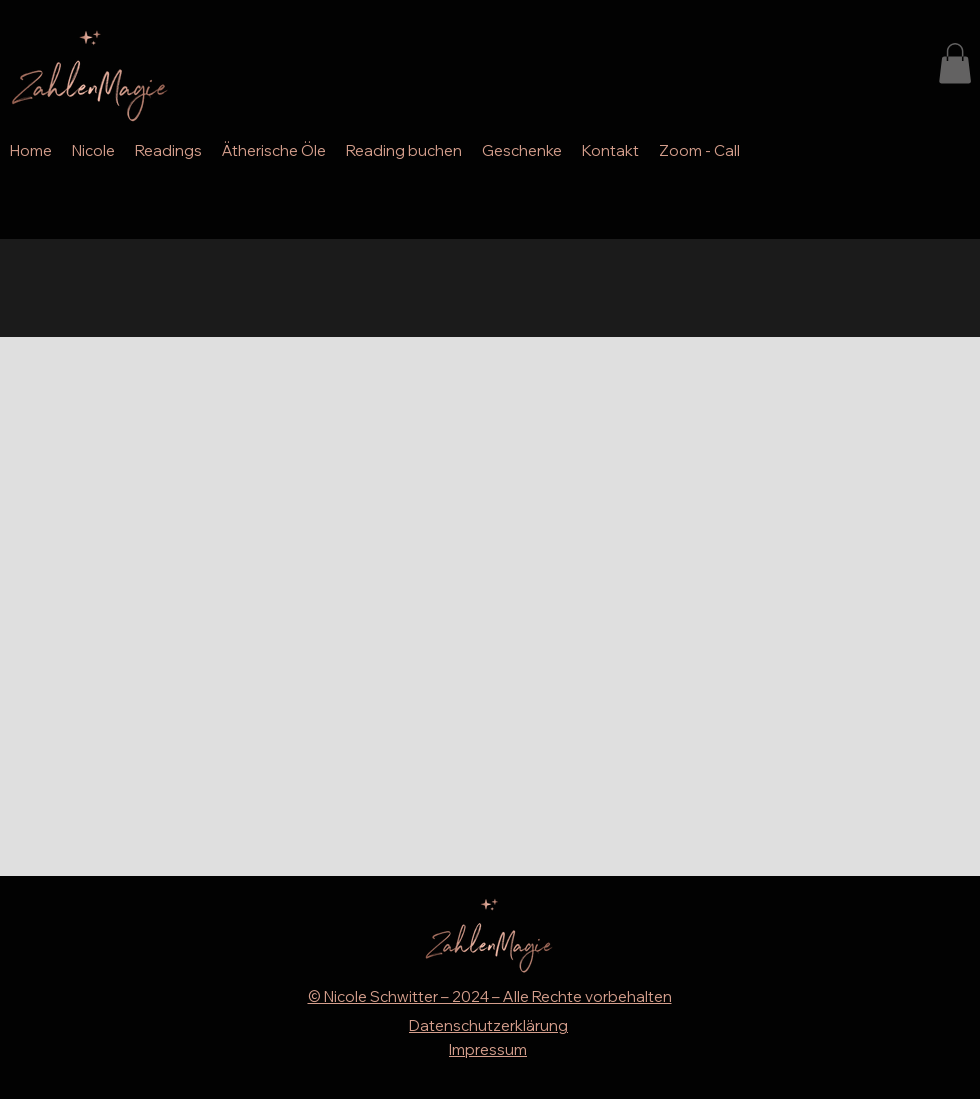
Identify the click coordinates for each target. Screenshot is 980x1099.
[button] (955, 63)
